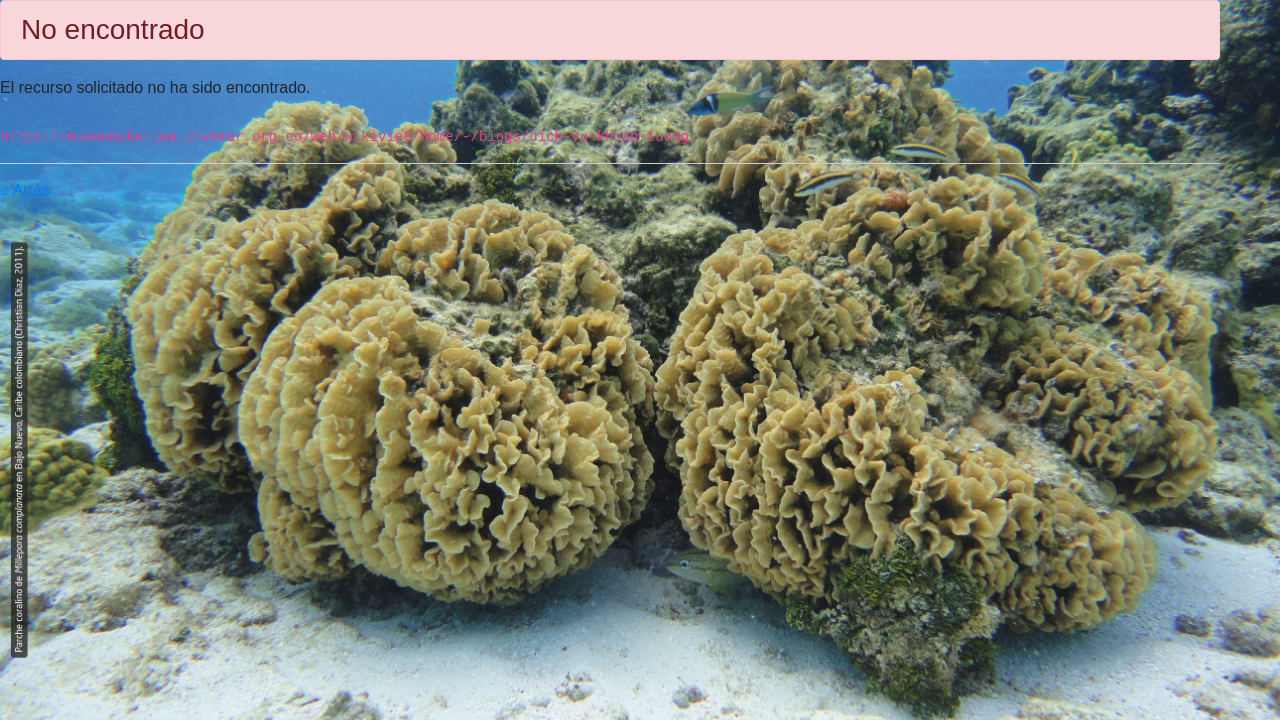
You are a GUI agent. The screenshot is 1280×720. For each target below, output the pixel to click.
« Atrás (25, 190)
